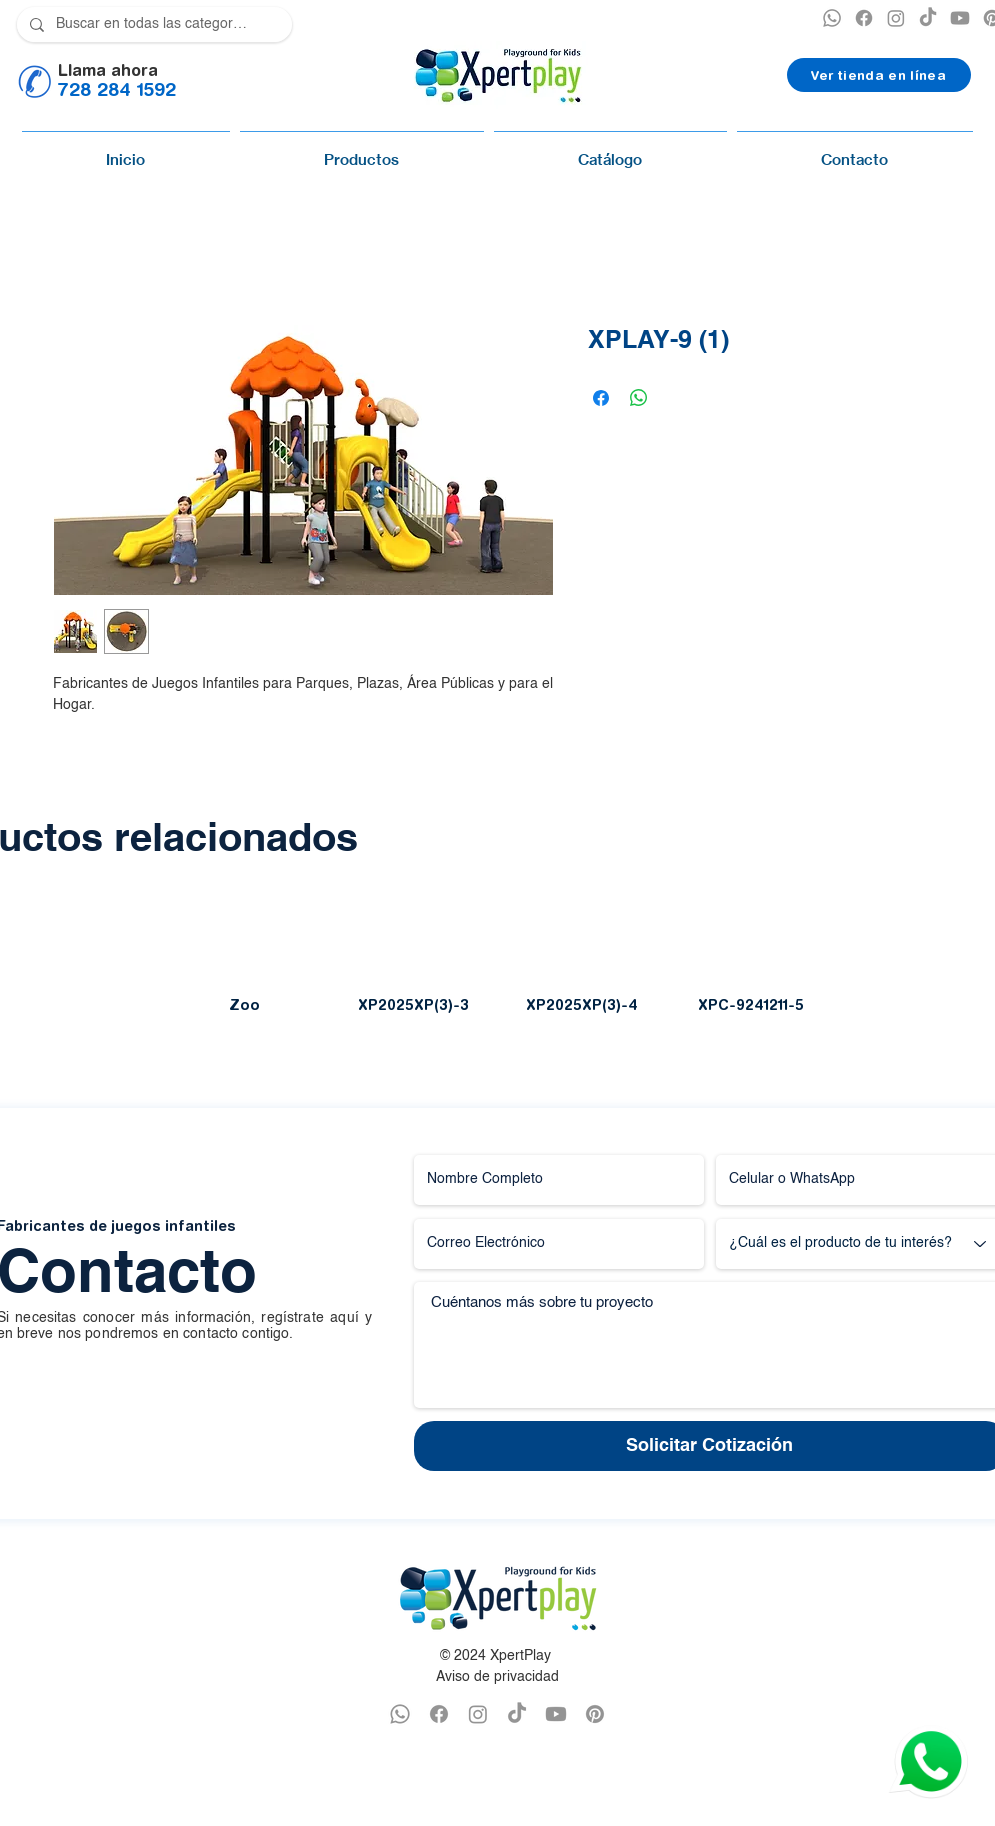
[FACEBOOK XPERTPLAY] (439, 1714)
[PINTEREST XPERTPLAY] (595, 1714)
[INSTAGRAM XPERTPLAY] (896, 18)
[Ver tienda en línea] (879, 75)
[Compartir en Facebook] (601, 398)
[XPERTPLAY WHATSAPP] (832, 18)
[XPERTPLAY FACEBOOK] (864, 18)
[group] (497, 965)
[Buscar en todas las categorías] (152, 24)
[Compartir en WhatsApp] (639, 398)
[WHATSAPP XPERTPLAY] (400, 1714)
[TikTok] (928, 18)
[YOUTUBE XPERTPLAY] (960, 18)
